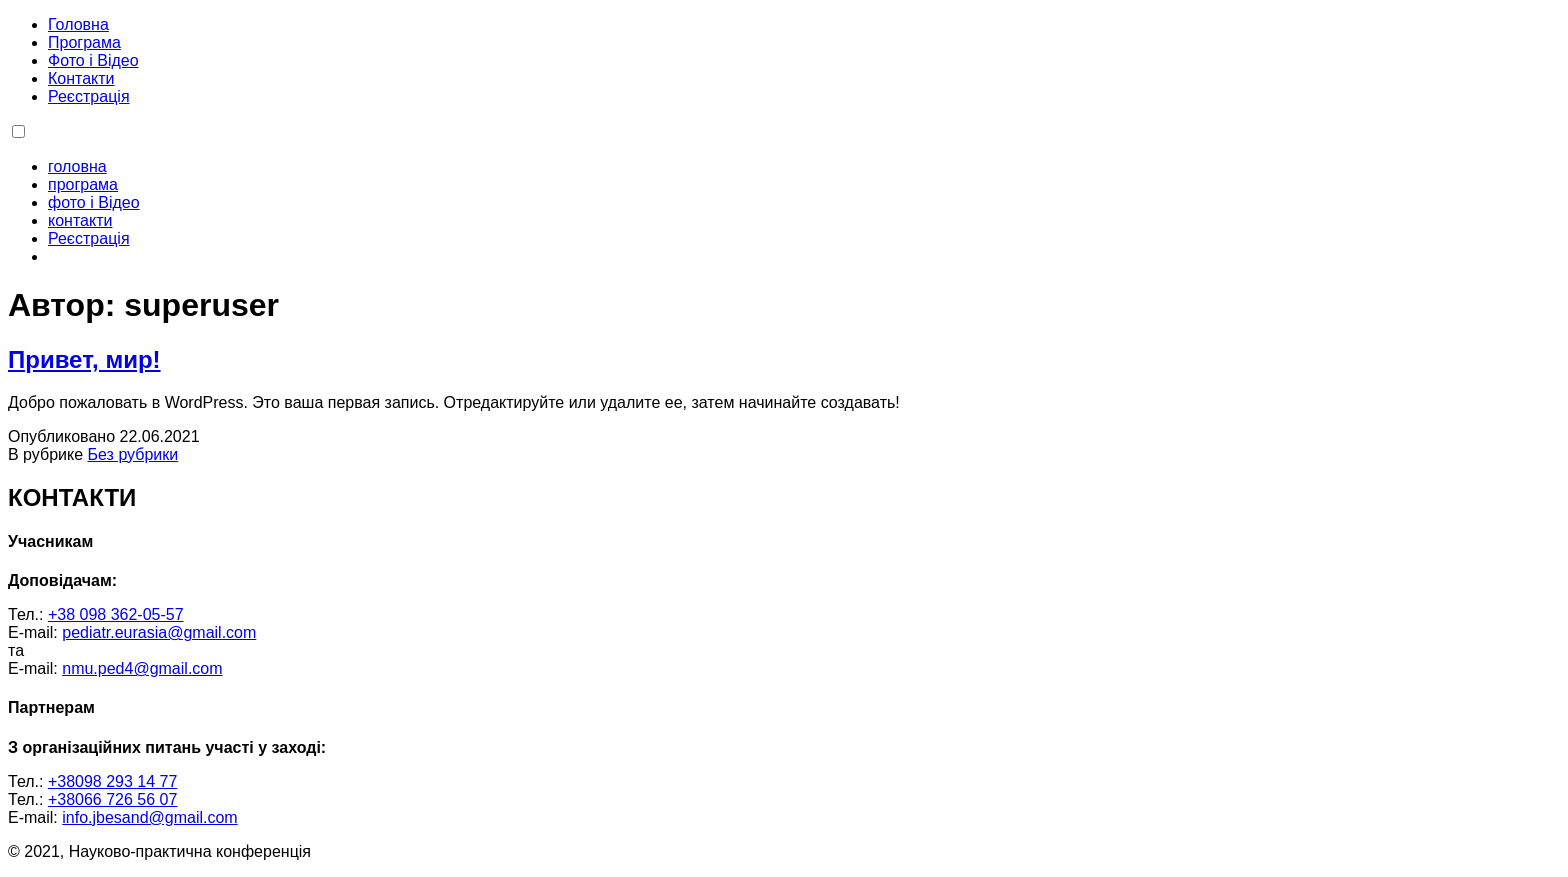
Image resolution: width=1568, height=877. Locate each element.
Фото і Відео (93, 60)
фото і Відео (94, 202)
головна (77, 166)
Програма (84, 42)
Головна (78, 24)
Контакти (81, 78)
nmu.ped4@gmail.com (142, 668)
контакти (80, 220)
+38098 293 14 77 (112, 781)
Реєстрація (89, 96)
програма (83, 184)
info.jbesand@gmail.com (149, 817)
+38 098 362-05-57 (116, 614)
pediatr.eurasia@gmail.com (159, 632)
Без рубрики (133, 454)
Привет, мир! (84, 359)
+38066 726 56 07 (112, 799)
